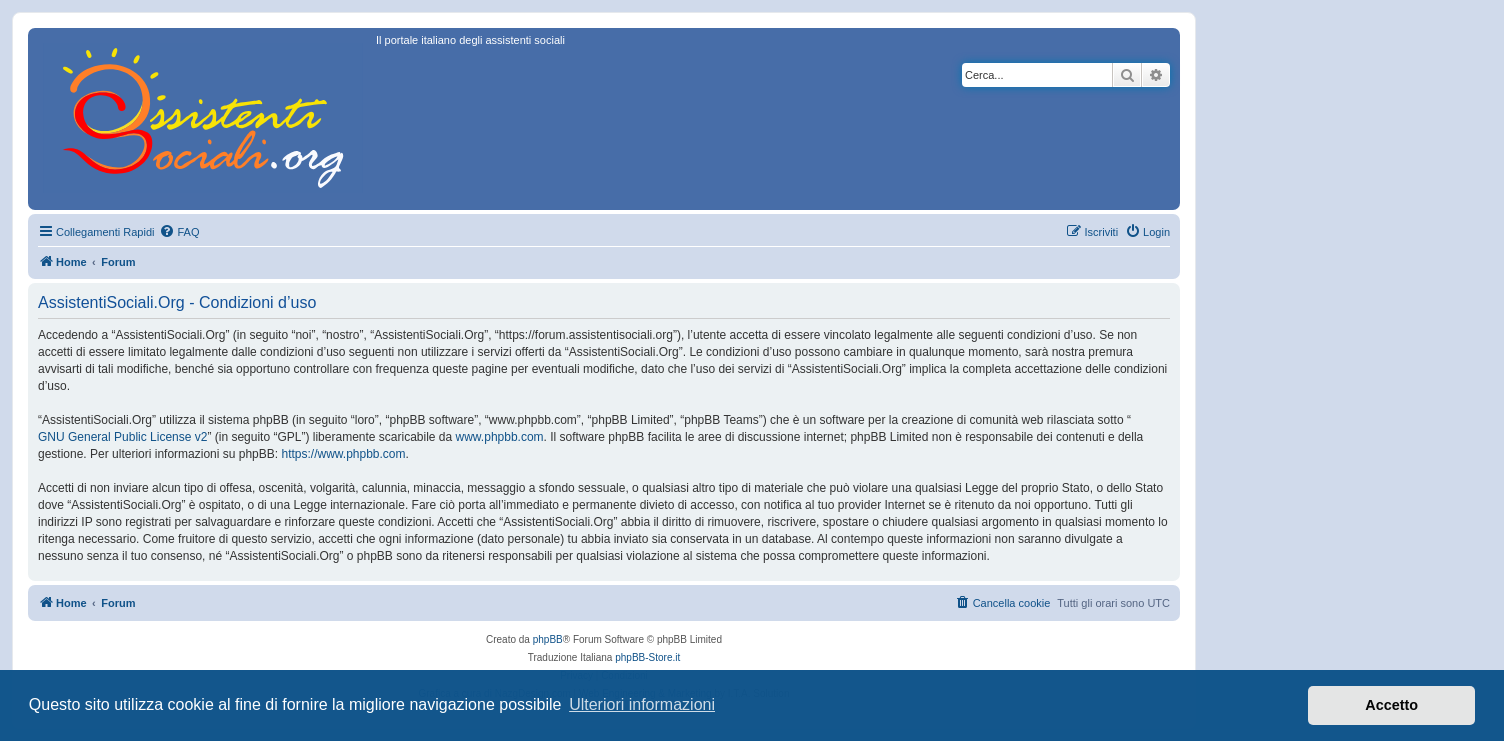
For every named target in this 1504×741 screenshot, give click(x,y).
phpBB (548, 639)
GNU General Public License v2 (122, 437)
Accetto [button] (1391, 705)
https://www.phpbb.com (343, 454)
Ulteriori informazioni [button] (642, 704)
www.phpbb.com (500, 437)
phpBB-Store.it (647, 657)
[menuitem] (179, 232)
